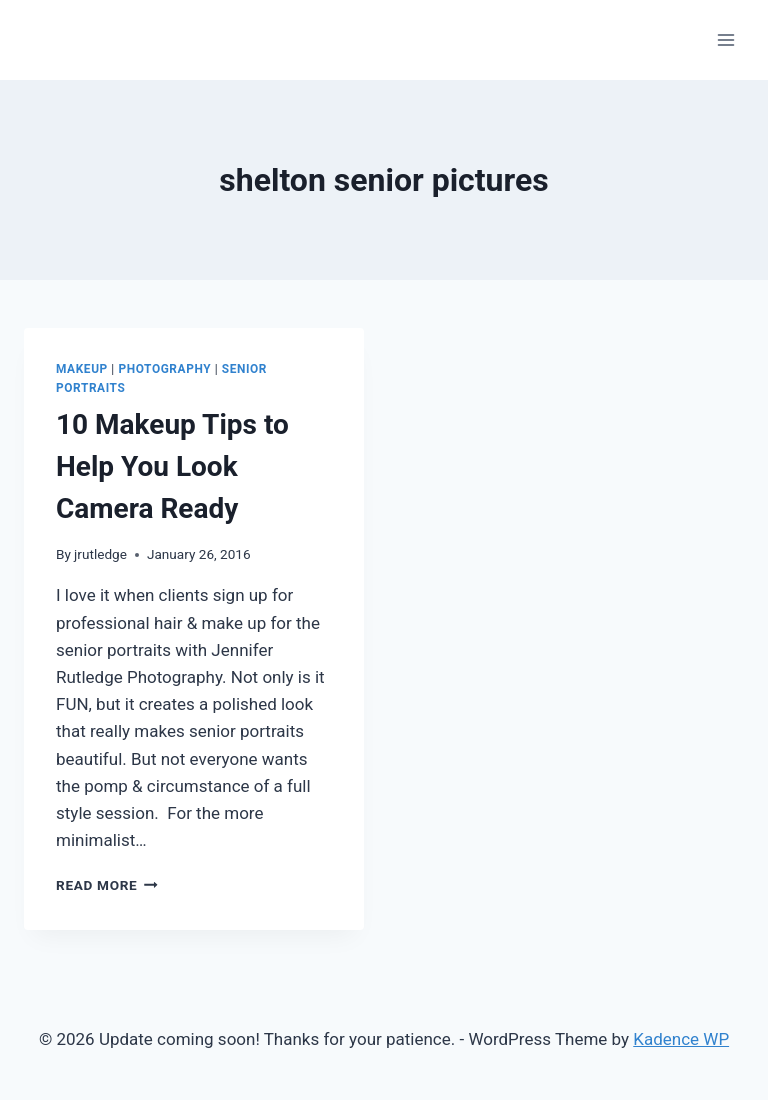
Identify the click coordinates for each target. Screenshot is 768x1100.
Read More (107, 885)
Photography (164, 369)
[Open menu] (725, 39)
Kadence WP (681, 1039)
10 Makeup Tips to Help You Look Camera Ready (172, 466)
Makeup (82, 369)
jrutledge (100, 554)
